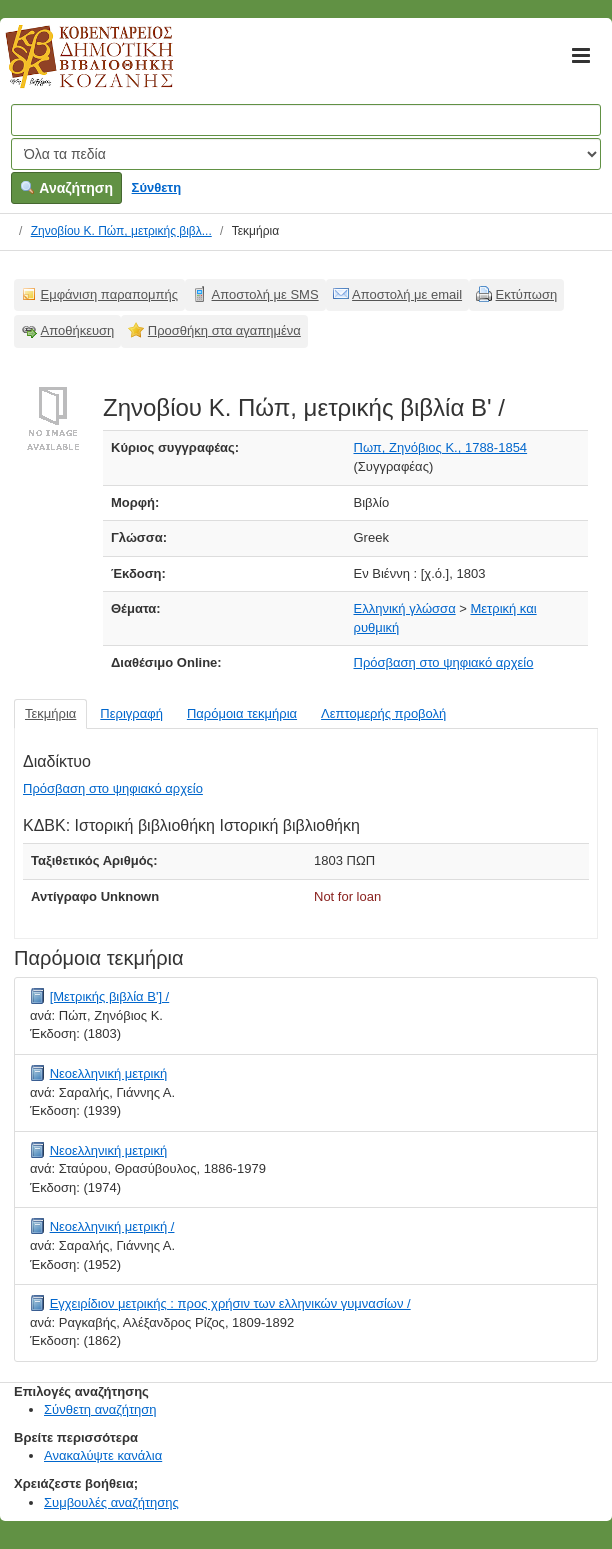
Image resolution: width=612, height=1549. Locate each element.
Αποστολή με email (407, 294)
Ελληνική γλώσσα (405, 608)
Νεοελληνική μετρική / (112, 1226)
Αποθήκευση (78, 330)
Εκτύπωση (527, 294)
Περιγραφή (131, 713)
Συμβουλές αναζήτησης (111, 1502)
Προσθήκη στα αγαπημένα (224, 330)
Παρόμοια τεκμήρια (242, 713)
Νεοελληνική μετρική (109, 1073)
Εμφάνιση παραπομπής (110, 294)
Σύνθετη (157, 187)
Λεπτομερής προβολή (383, 713)
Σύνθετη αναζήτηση (100, 1409)
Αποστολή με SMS (265, 294)
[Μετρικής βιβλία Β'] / (110, 996)
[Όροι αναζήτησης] (306, 120)
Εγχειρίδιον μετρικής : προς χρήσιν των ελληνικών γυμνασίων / (230, 1303)
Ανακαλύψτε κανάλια (103, 1455)
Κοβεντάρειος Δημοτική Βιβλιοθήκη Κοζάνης (70, 68)
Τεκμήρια (50, 713)
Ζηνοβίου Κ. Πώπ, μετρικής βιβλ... (121, 231)
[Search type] (306, 154)
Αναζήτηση (66, 188)
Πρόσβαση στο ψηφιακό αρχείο (444, 662)
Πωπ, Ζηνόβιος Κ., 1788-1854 (441, 447)
